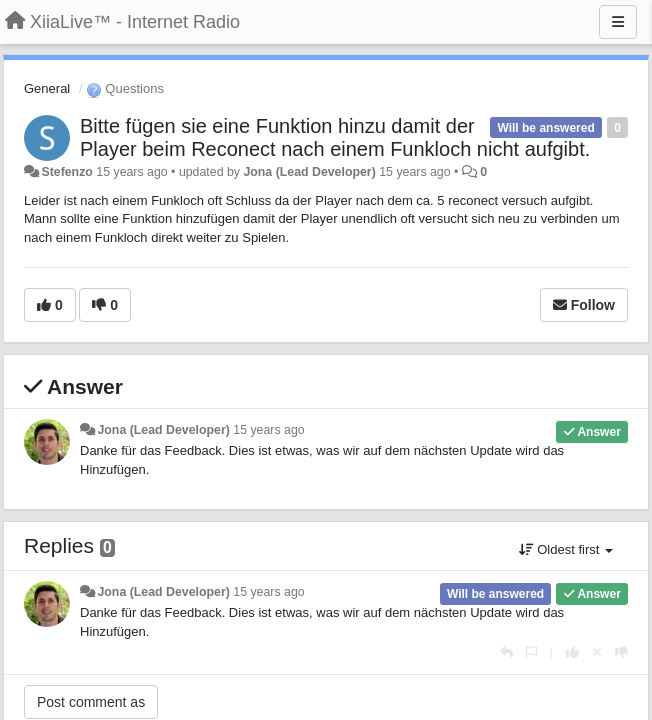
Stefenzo (66, 172)
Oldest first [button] (566, 549)
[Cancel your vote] (597, 652)
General (47, 88)
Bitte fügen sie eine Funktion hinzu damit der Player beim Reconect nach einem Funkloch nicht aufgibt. (335, 137)
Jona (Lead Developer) (309, 172)
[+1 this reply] (572, 652)
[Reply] (506, 652)
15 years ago (268, 430)
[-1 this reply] (621, 652)
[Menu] (618, 22)
